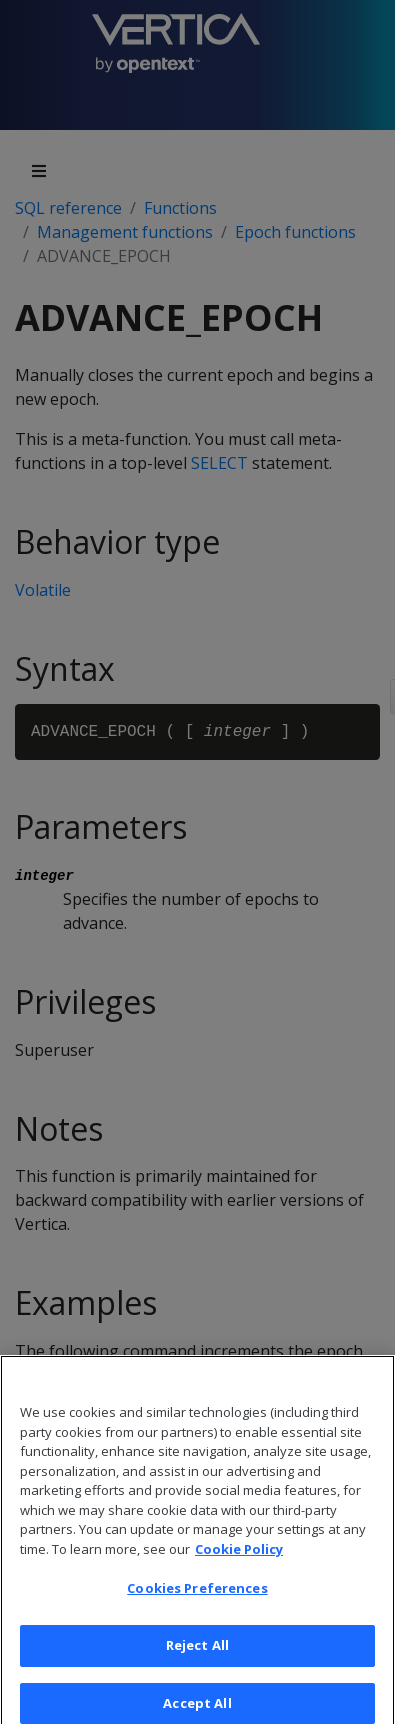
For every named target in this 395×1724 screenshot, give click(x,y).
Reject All (197, 1652)
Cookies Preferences (197, 1595)
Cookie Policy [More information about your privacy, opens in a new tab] (239, 1555)
